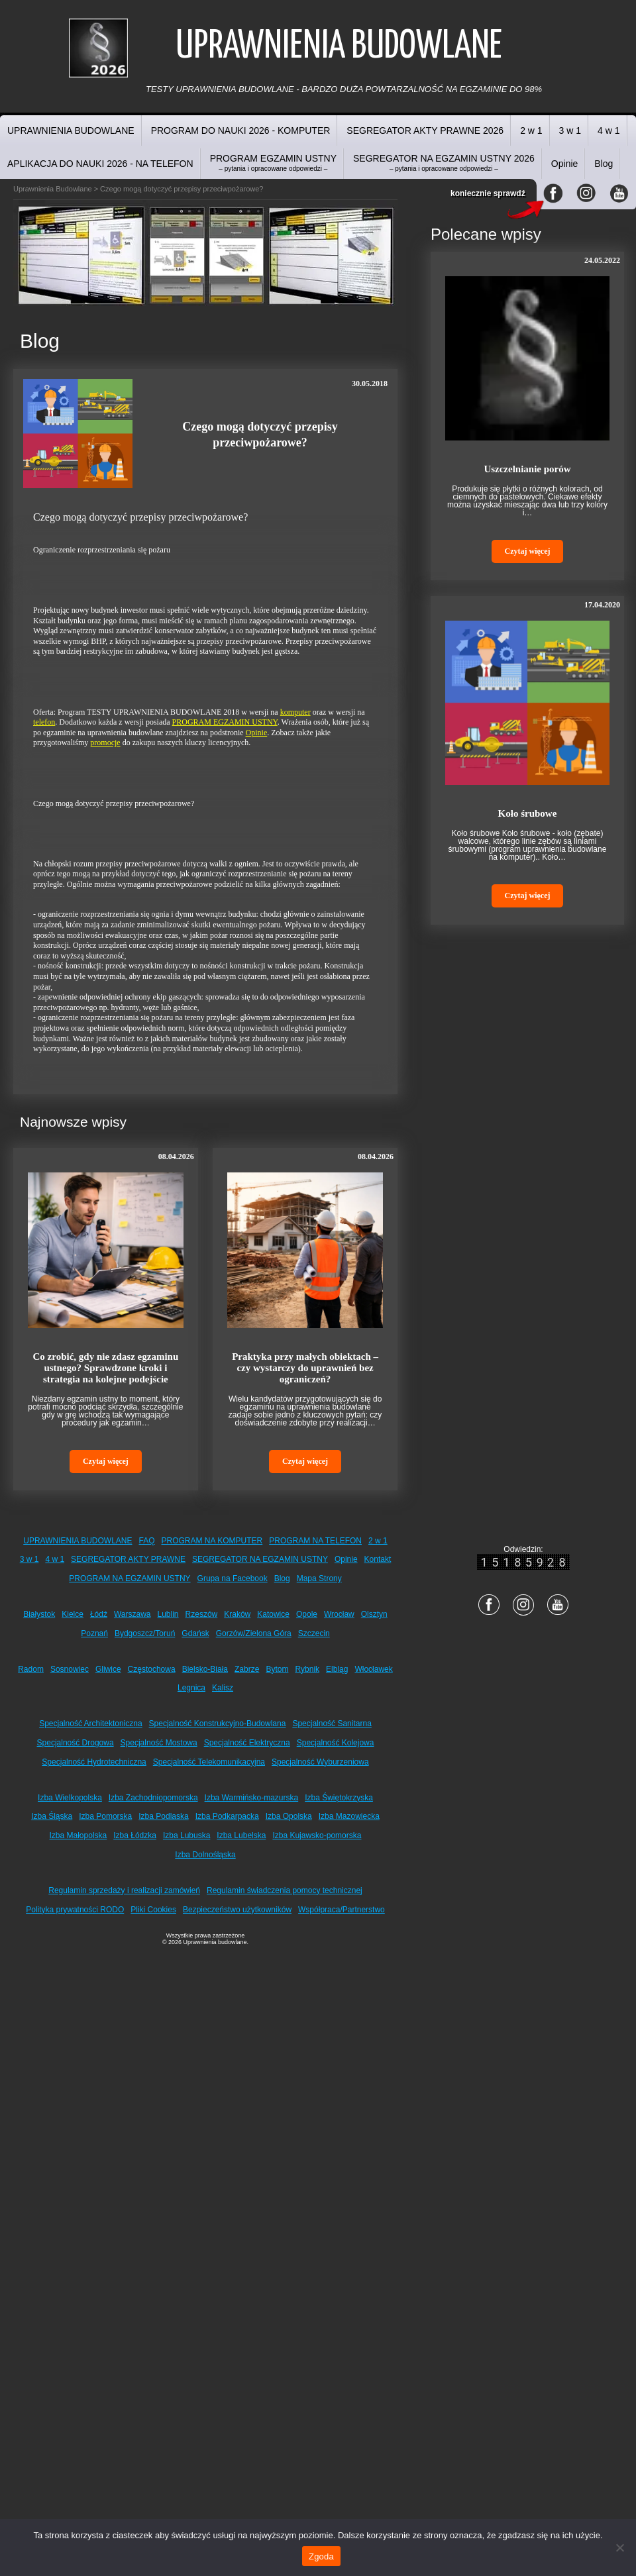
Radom (31, 1669)
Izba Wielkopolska (70, 1797)
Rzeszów (202, 1614)
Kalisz (222, 1687)
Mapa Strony (319, 1578)
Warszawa (132, 1614)
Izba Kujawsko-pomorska (316, 1835)
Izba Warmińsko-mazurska (252, 1797)
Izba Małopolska (78, 1835)
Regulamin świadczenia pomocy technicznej (284, 1890)
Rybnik (307, 1669)
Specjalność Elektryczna (247, 1742)
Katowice (273, 1614)
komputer (295, 712)
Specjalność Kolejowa (335, 1742)
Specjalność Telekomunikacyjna (209, 1762)
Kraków (237, 1614)
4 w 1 (608, 130)
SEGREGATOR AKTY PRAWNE (128, 1559)
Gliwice (108, 1669)
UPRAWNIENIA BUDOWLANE (70, 130)
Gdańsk (195, 1633)
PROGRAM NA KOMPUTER (212, 1540)
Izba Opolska (289, 1816)
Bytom (277, 1669)
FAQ (147, 1540)
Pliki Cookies (153, 1909)
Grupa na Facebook (232, 1578)
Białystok (39, 1614)
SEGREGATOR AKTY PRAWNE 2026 (425, 130)
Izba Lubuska (186, 1835)
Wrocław (339, 1614)
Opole (306, 1614)
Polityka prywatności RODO (75, 1909)
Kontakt (378, 1559)
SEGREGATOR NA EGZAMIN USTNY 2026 (444, 162)
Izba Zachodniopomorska (153, 1797)
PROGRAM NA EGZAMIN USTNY (129, 1578)
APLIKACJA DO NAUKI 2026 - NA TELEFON (100, 163)
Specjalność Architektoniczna (90, 1723)
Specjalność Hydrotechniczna (94, 1762)
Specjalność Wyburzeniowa (320, 1762)
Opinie (564, 163)
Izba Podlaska (163, 1816)
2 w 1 (531, 130)
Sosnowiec (69, 1669)
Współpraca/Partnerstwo (341, 1909)
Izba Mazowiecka (349, 1816)
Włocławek (373, 1669)
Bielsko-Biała (205, 1669)
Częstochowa (152, 1669)
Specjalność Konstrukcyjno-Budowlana (217, 1723)
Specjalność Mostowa (159, 1742)
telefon (44, 722)
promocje (105, 742)
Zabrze (247, 1669)
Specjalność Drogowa (75, 1742)
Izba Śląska (51, 1816)
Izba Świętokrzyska (339, 1797)
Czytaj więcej (106, 1461)
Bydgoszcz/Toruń (145, 1633)
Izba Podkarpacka (227, 1816)
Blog (603, 163)
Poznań (94, 1633)
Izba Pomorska (105, 1816)
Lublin (168, 1614)
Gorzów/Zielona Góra (254, 1633)
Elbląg (337, 1669)
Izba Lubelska (241, 1835)
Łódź (98, 1614)
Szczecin (314, 1633)
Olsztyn (374, 1614)
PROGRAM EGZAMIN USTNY (273, 162)
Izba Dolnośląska (205, 1854)
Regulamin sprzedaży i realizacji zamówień (124, 1890)
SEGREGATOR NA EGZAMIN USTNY (260, 1559)
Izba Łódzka (134, 1835)
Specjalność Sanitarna (331, 1723)
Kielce (72, 1614)
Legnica (191, 1687)
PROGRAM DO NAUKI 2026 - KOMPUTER (241, 130)
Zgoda (321, 2556)
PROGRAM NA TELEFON (315, 1540)
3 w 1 (570, 130)
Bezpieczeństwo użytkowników (237, 1909)
